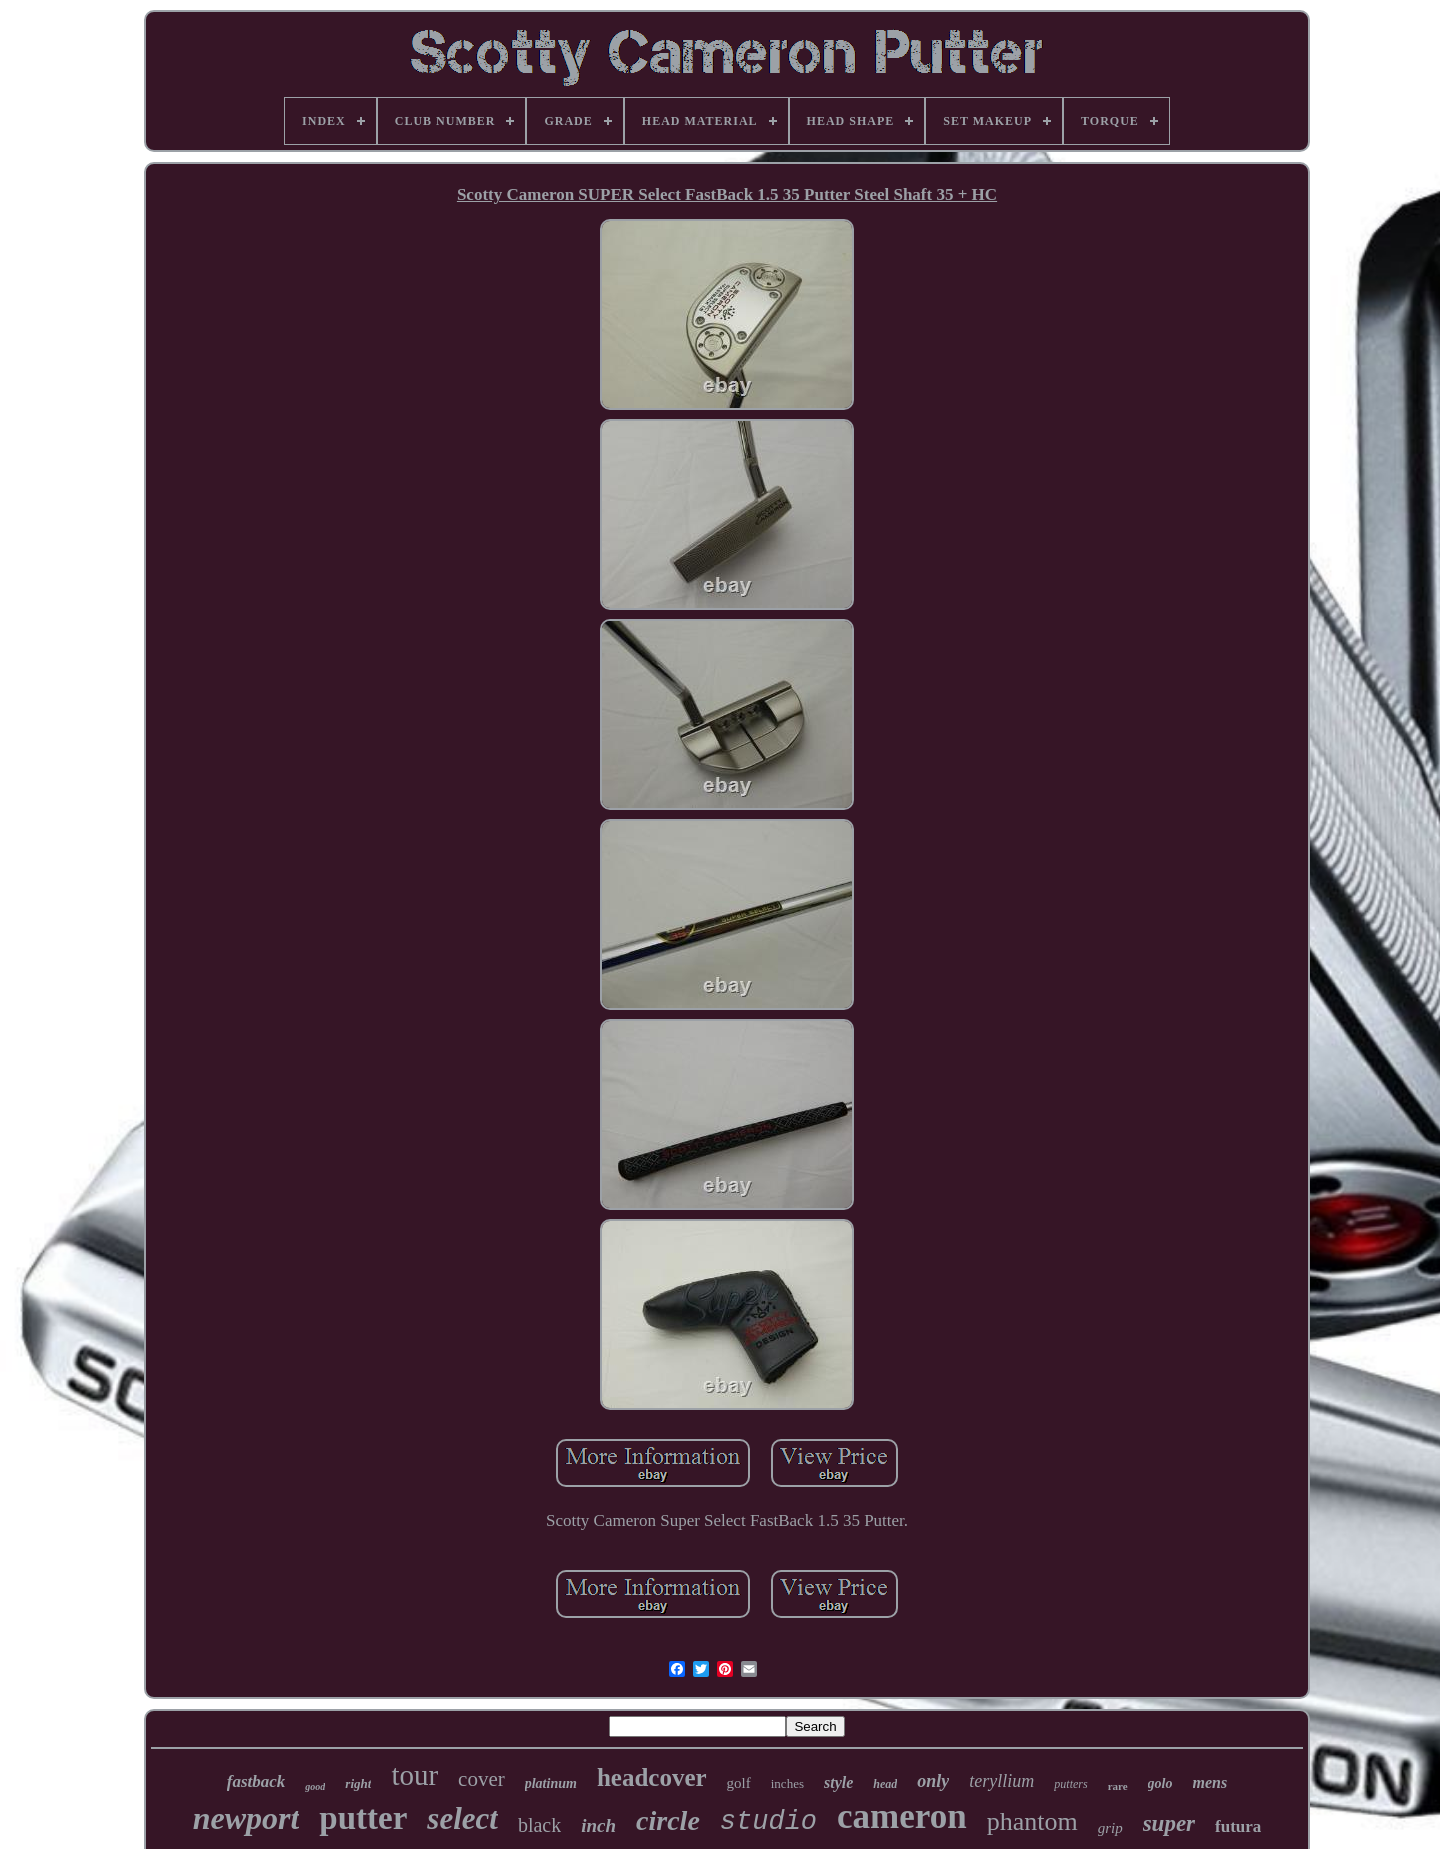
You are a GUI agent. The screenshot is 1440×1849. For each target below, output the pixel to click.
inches (787, 1783)
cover (481, 1779)
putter (363, 1818)
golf (739, 1783)
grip (1110, 1828)
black (539, 1825)
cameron (902, 1816)
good (315, 1786)
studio (768, 1822)
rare (1118, 1786)
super (1169, 1823)
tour (414, 1775)
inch (598, 1825)
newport (246, 1818)
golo (1160, 1783)
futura (1238, 1826)
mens (1210, 1782)
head (885, 1784)
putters (1070, 1784)
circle (668, 1820)
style (838, 1782)
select (462, 1818)
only (933, 1781)
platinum (551, 1783)
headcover (652, 1777)
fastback (256, 1781)
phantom (1032, 1821)
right (358, 1783)
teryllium (1001, 1781)
